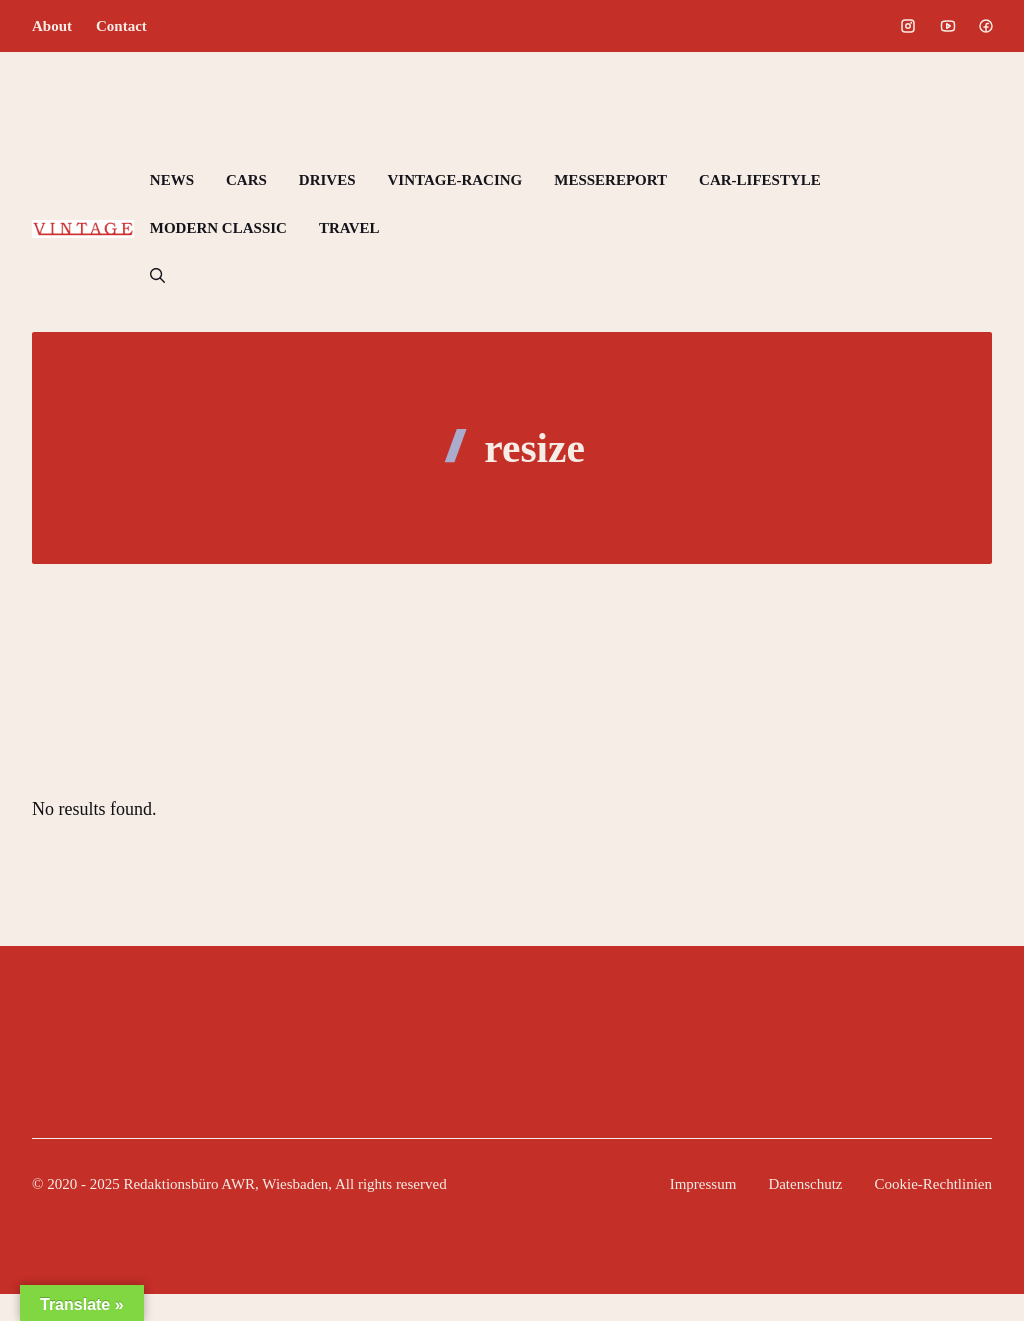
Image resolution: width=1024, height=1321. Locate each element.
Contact (121, 26)
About (52, 26)
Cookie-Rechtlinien (933, 1184)
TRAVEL (349, 228)
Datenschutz (805, 1184)
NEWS (172, 180)
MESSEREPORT (610, 180)
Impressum (703, 1184)
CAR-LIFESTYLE (760, 180)
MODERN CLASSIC (218, 228)
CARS (246, 180)
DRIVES (327, 180)
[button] (157, 276)
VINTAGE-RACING (455, 180)
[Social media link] (908, 26)
